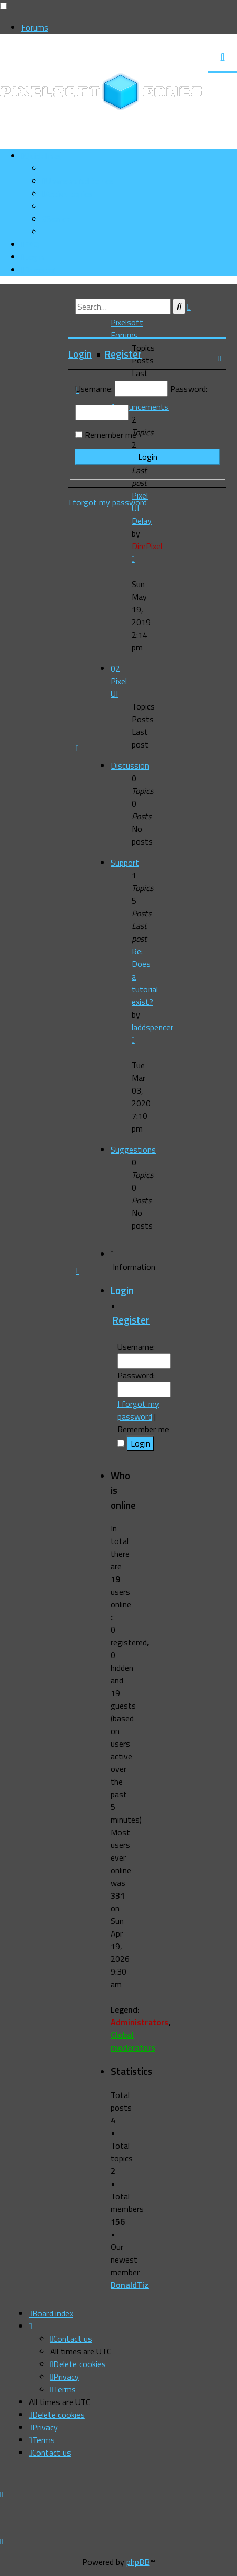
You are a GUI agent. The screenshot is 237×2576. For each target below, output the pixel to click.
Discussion (130, 765)
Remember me (110, 434)
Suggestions (133, 1149)
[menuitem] (77, 181)
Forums (34, 27)
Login (122, 1290)
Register (131, 1320)
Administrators (140, 2022)
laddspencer (152, 1027)
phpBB (138, 2561)
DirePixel (147, 546)
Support (125, 862)
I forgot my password (138, 1410)
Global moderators (133, 2041)
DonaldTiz (130, 2284)
